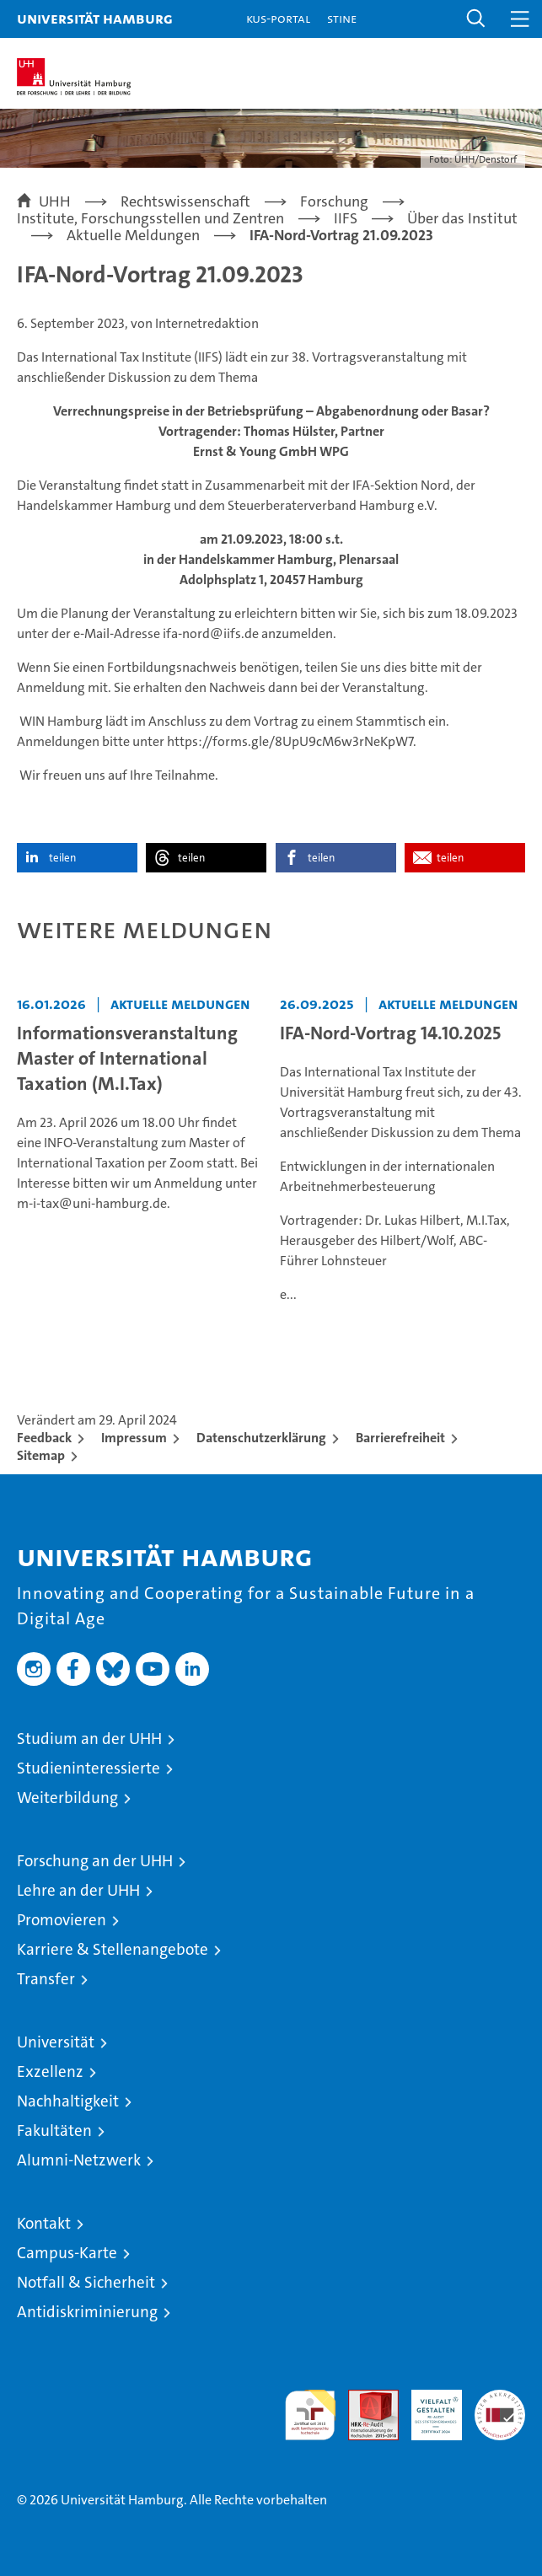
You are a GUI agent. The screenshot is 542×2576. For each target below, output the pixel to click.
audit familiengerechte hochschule (310, 2415)
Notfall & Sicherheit (86, 2282)
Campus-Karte (67, 2252)
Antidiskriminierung (87, 2311)
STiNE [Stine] (342, 18)
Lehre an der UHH (78, 1890)
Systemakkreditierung (500, 2398)
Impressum (134, 1437)
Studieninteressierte (88, 1768)
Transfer (46, 1978)
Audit (364, 2398)
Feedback (44, 1437)
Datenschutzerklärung (261, 1437)
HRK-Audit (427, 2407)
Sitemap (41, 1455)
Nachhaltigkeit (68, 2101)
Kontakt (44, 2223)
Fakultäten (54, 2130)
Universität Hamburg (95, 18)
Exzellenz (50, 2071)
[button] (476, 19)
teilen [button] (62, 858)
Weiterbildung (67, 1797)
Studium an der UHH (89, 1738)
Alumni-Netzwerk (79, 2160)
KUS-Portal (278, 18)
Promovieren (61, 1919)
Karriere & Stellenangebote (112, 1949)
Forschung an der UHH (95, 1860)
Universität (55, 2042)
